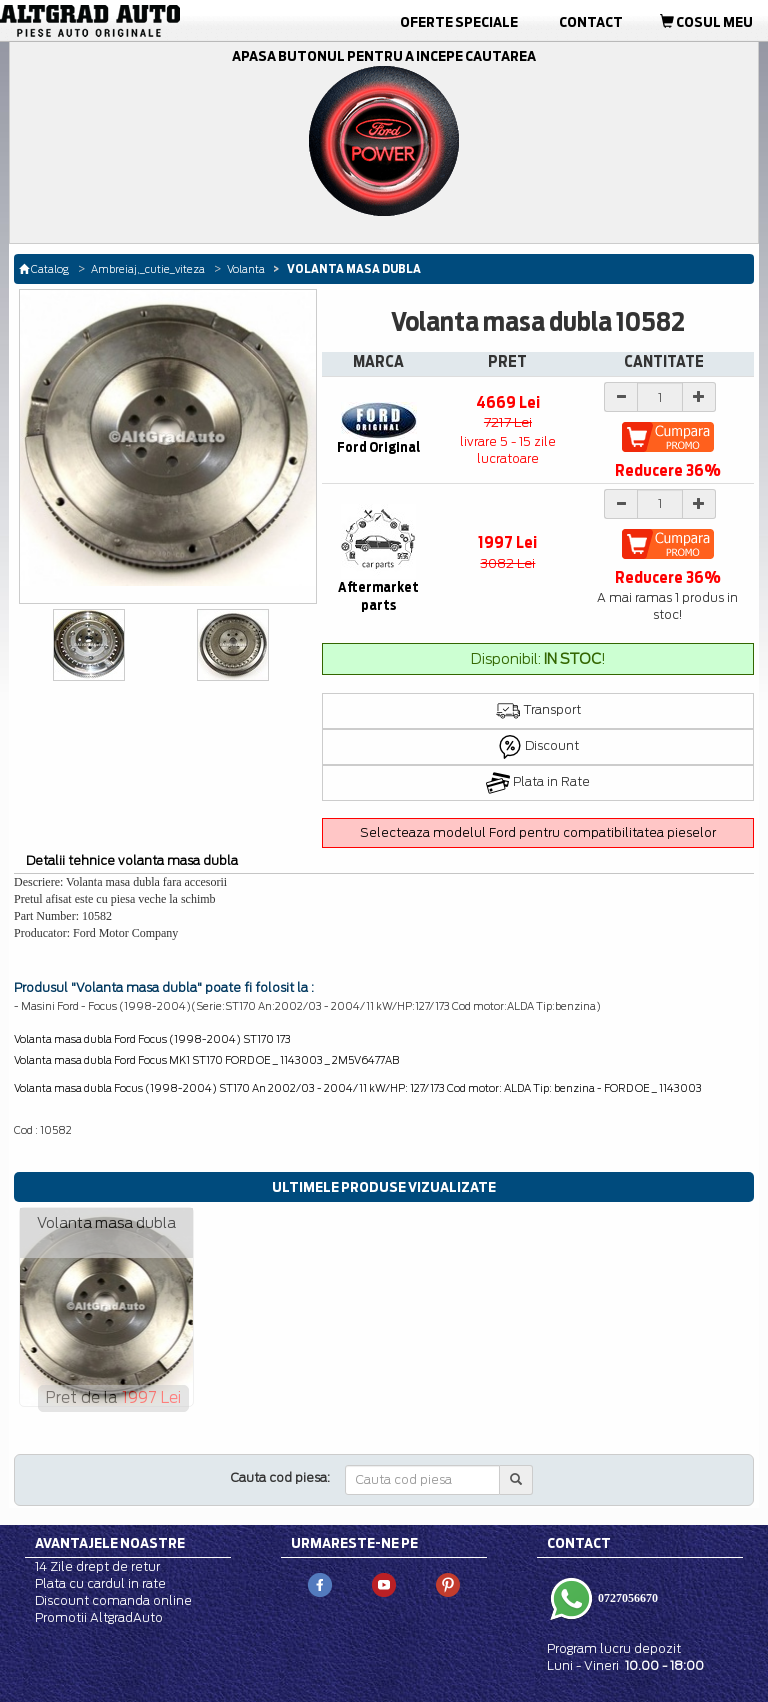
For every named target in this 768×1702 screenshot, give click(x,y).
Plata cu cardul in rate (100, 1583)
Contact (591, 22)
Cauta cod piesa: (280, 1477)
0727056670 (626, 1598)
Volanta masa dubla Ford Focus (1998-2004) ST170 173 (152, 1039)
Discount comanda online (113, 1600)
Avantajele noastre (110, 1543)
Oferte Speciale (459, 22)
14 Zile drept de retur (97, 1566)
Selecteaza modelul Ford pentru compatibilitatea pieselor (538, 832)
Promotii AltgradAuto (99, 1617)
